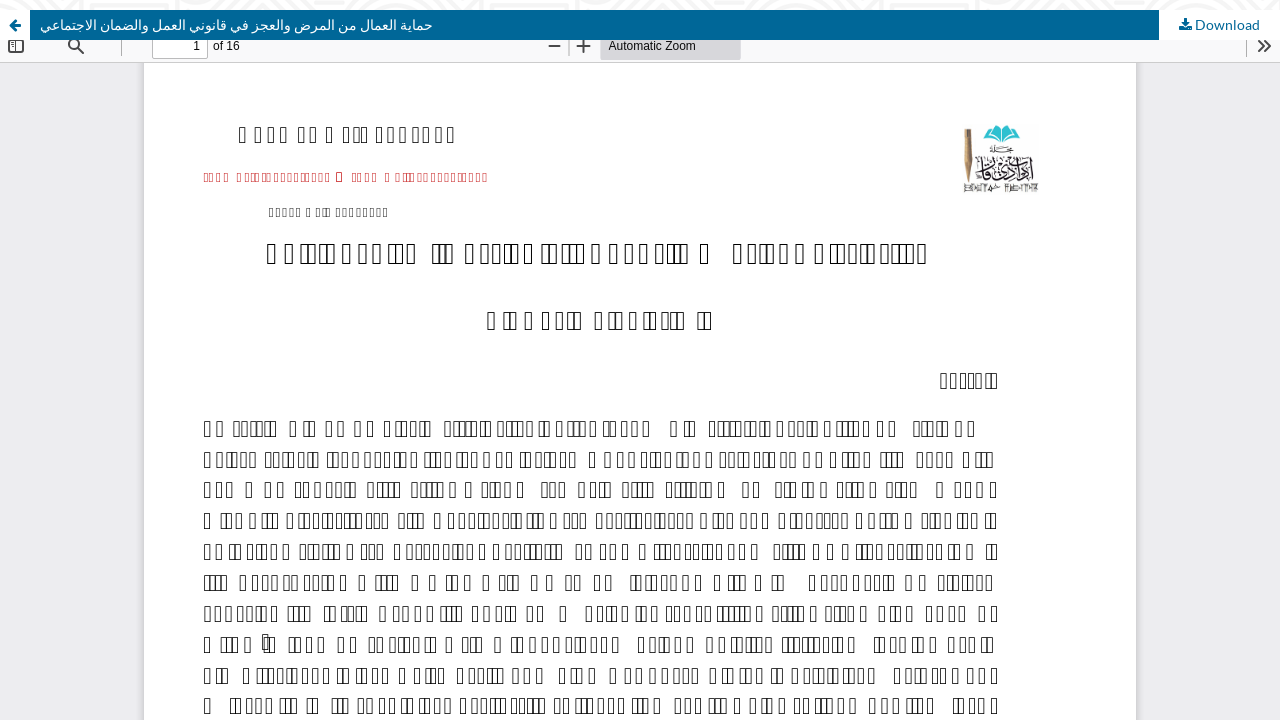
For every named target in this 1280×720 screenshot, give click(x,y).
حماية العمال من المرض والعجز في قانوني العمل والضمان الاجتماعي (236, 24)
